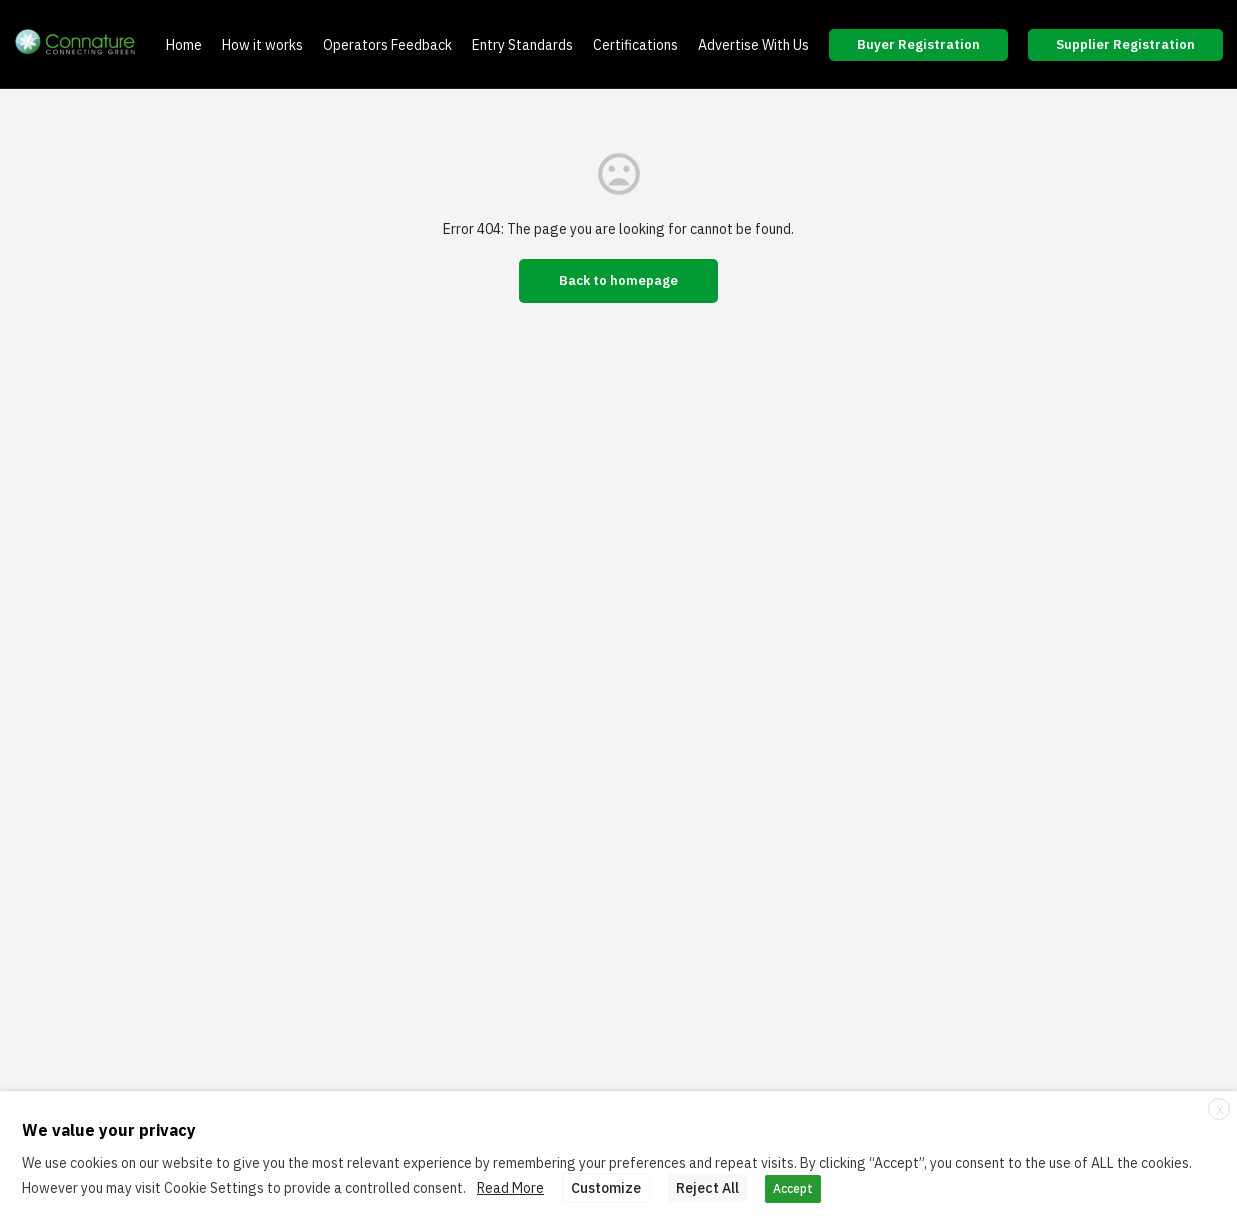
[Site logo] (78, 45)
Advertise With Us (753, 45)
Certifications (635, 45)
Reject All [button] (707, 1188)
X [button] (1219, 1109)
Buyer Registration (918, 44)
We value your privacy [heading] (109, 1130)
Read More (510, 1188)
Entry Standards (522, 45)
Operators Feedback (387, 45)
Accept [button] (793, 1188)
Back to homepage (618, 280)
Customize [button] (606, 1188)
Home (184, 45)
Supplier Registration (1125, 44)
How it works (262, 45)
